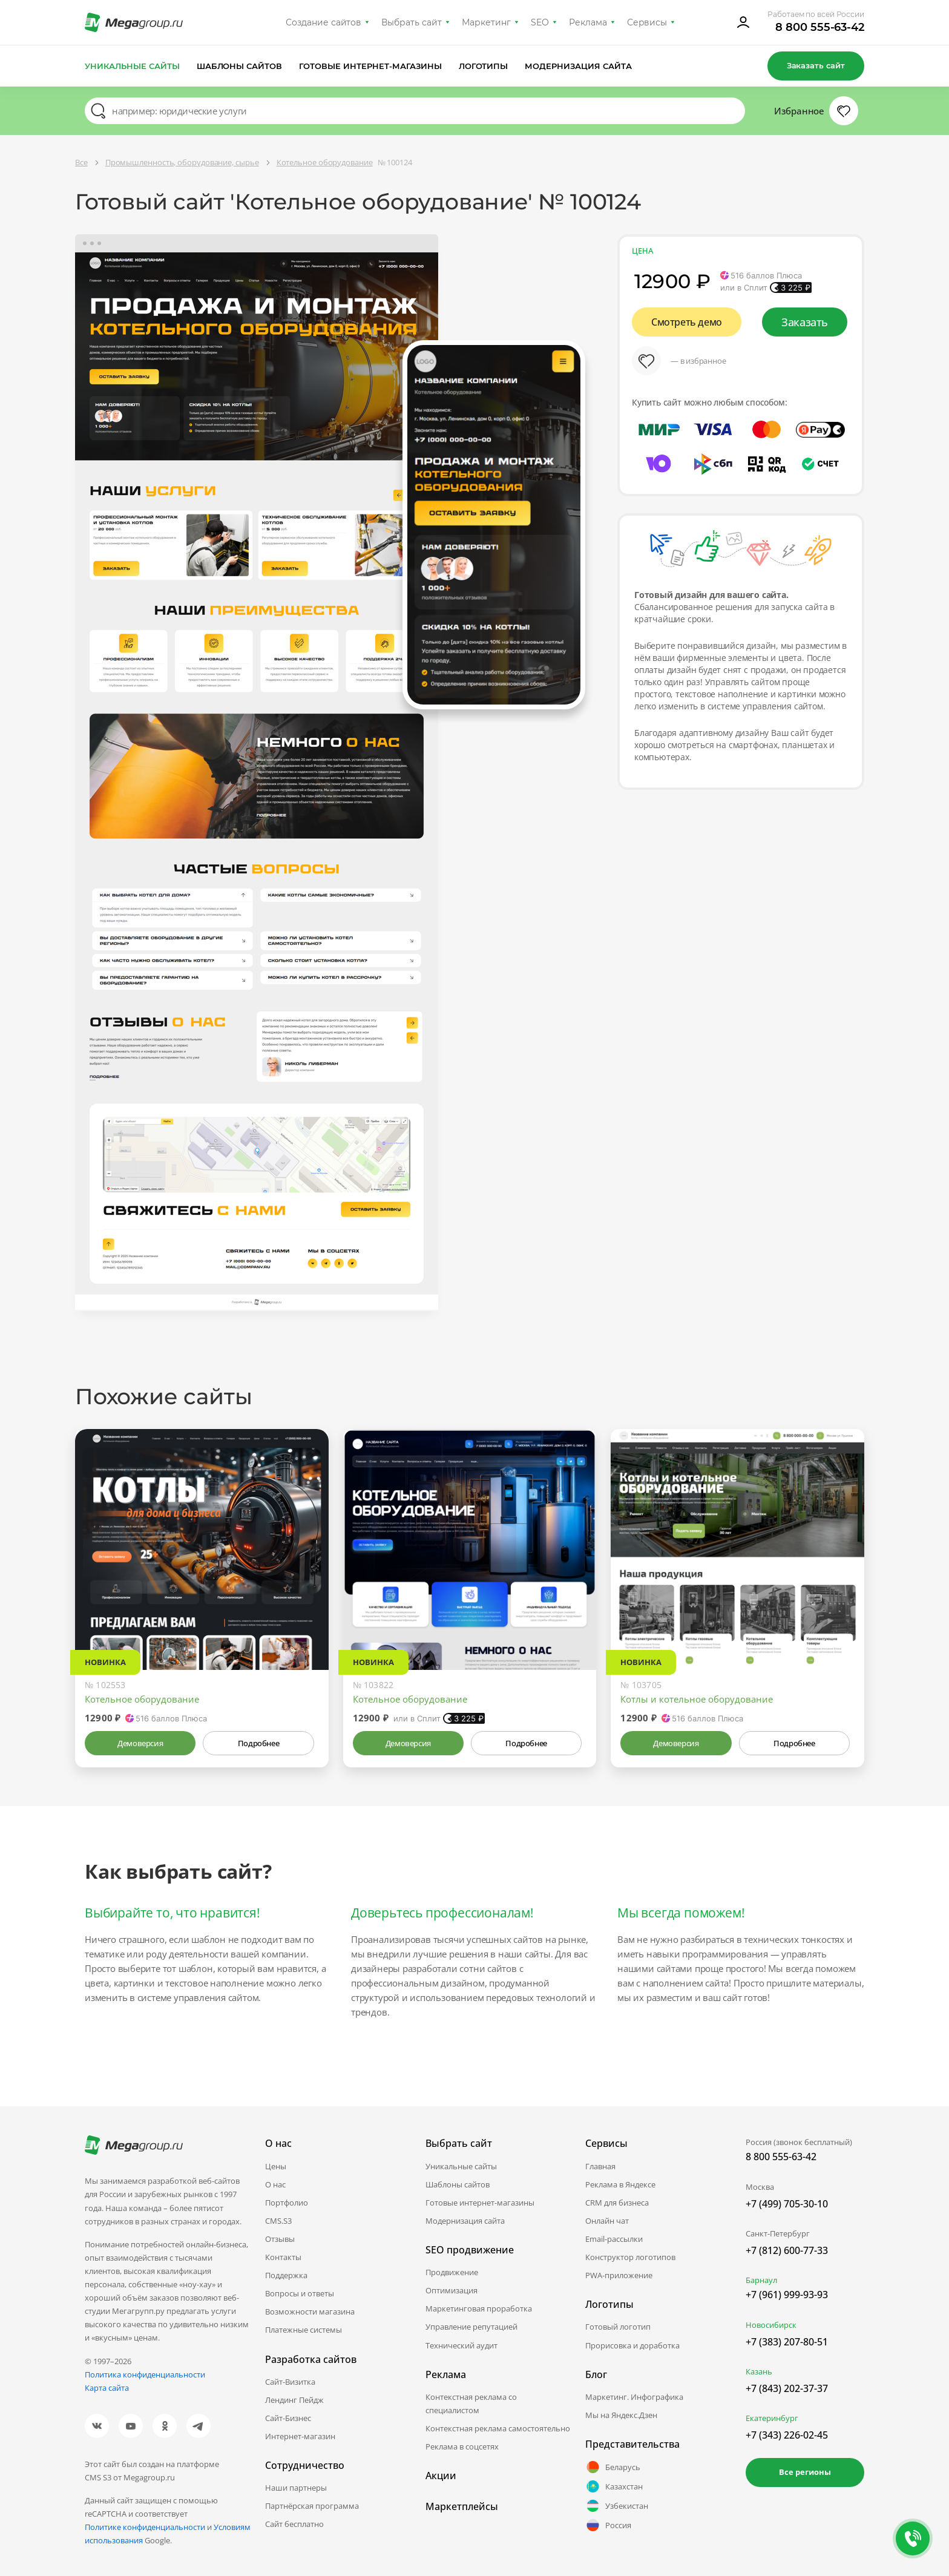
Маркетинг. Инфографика (634, 2396)
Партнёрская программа (312, 2505)
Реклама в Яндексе (620, 2184)
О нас (275, 2184)
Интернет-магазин (300, 2436)
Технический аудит (461, 2345)
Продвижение (451, 2272)
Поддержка (286, 2275)
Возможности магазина (310, 2311)
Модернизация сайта (578, 66)
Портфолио (286, 2202)
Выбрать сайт (411, 22)
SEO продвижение (469, 2249)
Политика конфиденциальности (145, 2374)
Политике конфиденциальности (145, 2527)
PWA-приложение (618, 2275)
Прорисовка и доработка (632, 2345)
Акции (440, 2475)
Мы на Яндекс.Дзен (621, 2415)
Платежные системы (303, 2329)
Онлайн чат (607, 2220)
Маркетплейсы (461, 2506)
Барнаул (761, 2280)
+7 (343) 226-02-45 (787, 2435)
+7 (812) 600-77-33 (787, 2250)
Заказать (804, 322)
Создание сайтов (324, 22)
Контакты (283, 2257)
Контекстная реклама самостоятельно (497, 2428)
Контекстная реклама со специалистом (471, 2403)
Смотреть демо (686, 322)
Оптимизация (451, 2290)
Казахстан (614, 2486)
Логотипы (483, 66)
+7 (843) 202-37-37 (787, 2388)
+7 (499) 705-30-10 (787, 2203)
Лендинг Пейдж (294, 2399)
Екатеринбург (772, 2418)
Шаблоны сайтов (240, 66)
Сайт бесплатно (294, 2523)
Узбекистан (616, 2506)
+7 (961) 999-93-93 (787, 2294)
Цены (275, 2166)
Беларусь (612, 2467)
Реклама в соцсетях (462, 2446)
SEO (540, 22)
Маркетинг (486, 22)
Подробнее (258, 1743)
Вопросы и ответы (299, 2293)
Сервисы (647, 22)
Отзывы (280, 2238)
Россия (608, 2525)
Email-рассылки (614, 2238)
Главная (600, 2166)
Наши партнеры (296, 2487)
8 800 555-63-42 (819, 27)
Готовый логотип (618, 2326)
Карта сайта (107, 2387)
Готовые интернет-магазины (370, 66)
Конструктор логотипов (630, 2257)
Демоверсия (140, 1743)
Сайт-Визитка (290, 2381)
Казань (759, 2371)
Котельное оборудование (142, 1699)
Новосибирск (771, 2324)
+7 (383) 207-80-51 (787, 2341)
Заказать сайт (816, 65)
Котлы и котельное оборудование (696, 1699)
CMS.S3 (278, 2220)
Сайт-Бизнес (288, 2418)
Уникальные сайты (132, 66)
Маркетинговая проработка (478, 2308)
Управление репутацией (471, 2326)
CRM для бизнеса (617, 2202)
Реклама (588, 22)
